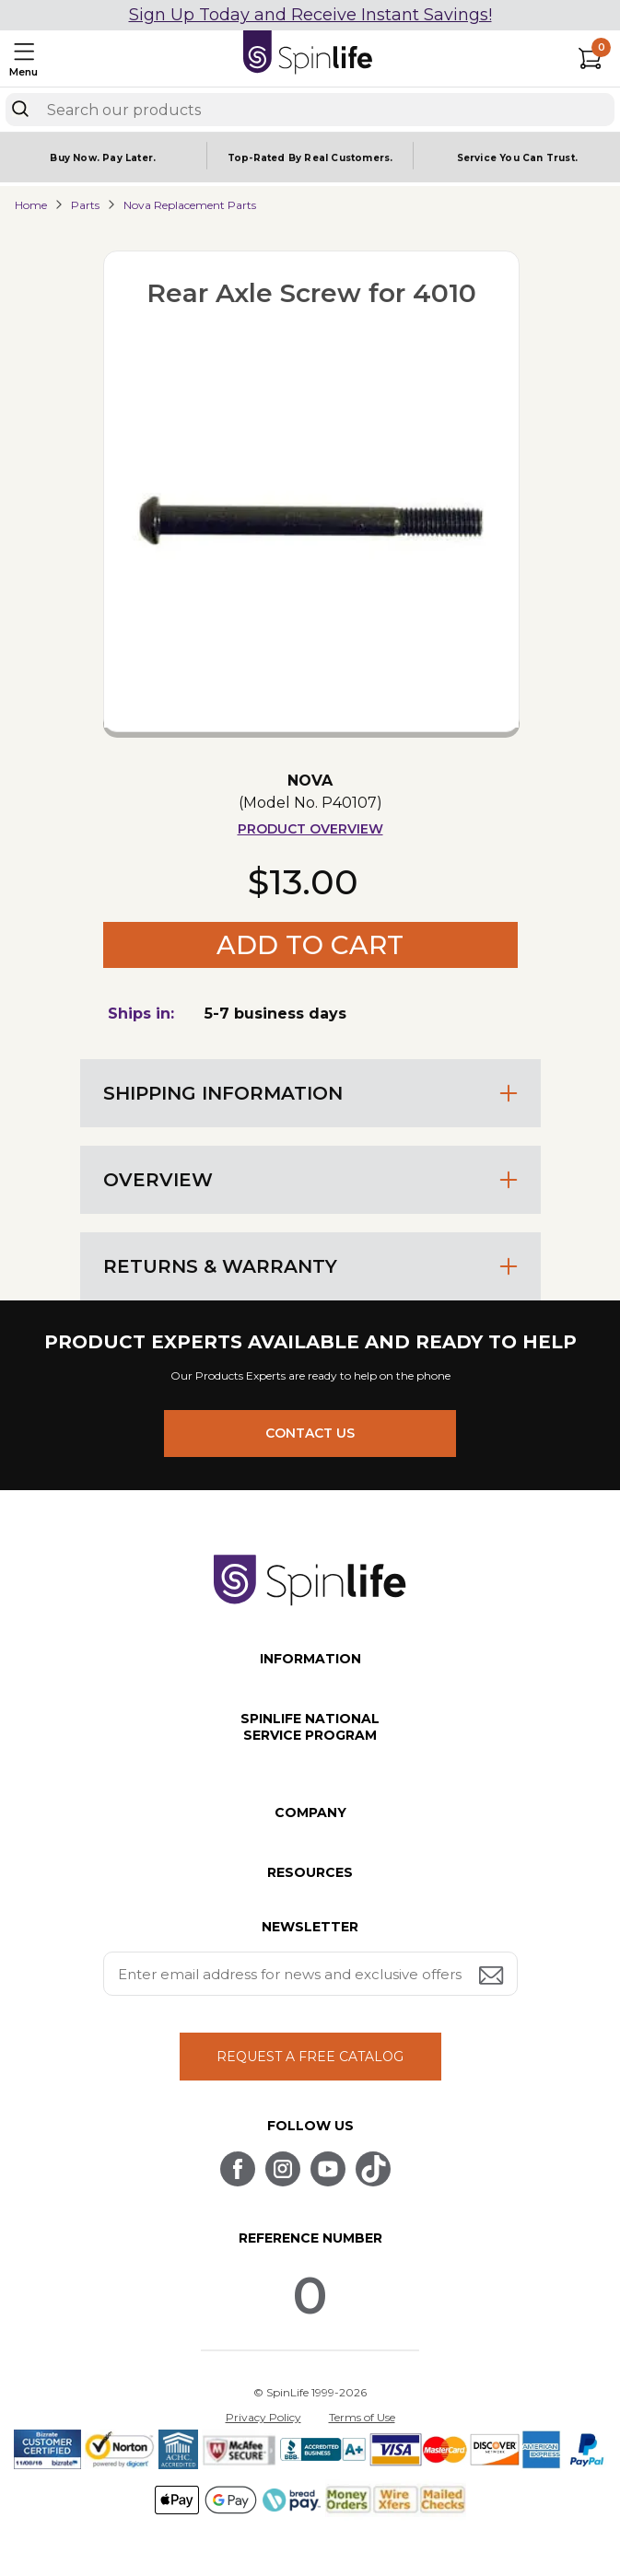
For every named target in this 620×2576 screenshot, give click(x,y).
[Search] (20, 108)
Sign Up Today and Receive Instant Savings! (310, 15)
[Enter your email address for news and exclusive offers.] (310, 1974)
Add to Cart (310, 945)
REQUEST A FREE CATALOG (310, 2056)
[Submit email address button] (493, 1976)
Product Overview (310, 829)
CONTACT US (310, 1433)
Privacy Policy (263, 2417)
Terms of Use (362, 2417)
